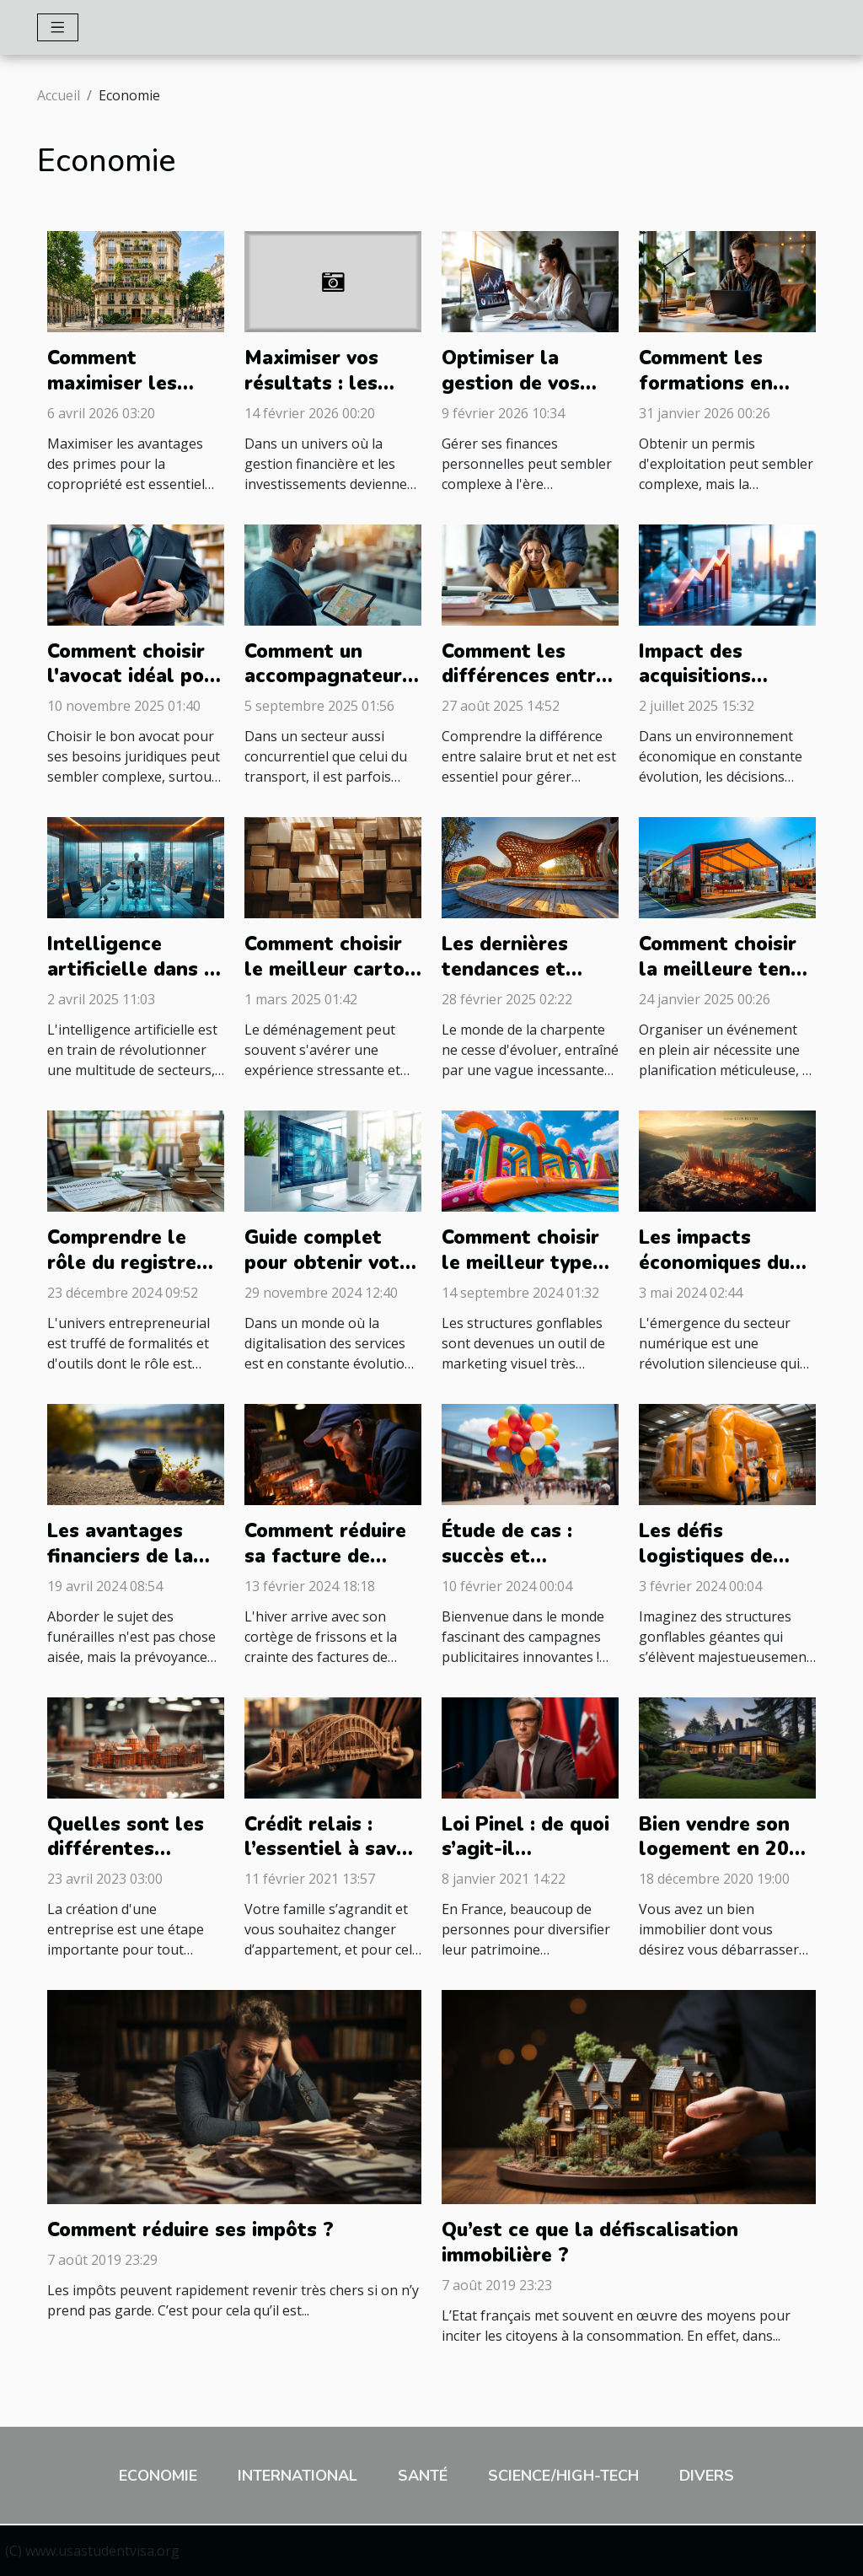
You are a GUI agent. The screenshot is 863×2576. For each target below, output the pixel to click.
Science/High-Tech (563, 2476)
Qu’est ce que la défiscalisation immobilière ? (590, 2242)
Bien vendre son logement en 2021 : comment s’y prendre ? (725, 1862)
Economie (158, 2476)
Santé (423, 2476)
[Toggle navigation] (57, 27)
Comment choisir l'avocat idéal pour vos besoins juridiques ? (135, 689)
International (297, 2476)
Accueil (58, 95)
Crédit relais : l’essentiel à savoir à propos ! (332, 1849)
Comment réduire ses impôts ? (190, 2230)
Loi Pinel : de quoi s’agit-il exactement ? (525, 1849)
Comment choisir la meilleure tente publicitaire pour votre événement (725, 982)
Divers (706, 2476)
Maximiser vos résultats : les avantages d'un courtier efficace (322, 396)
